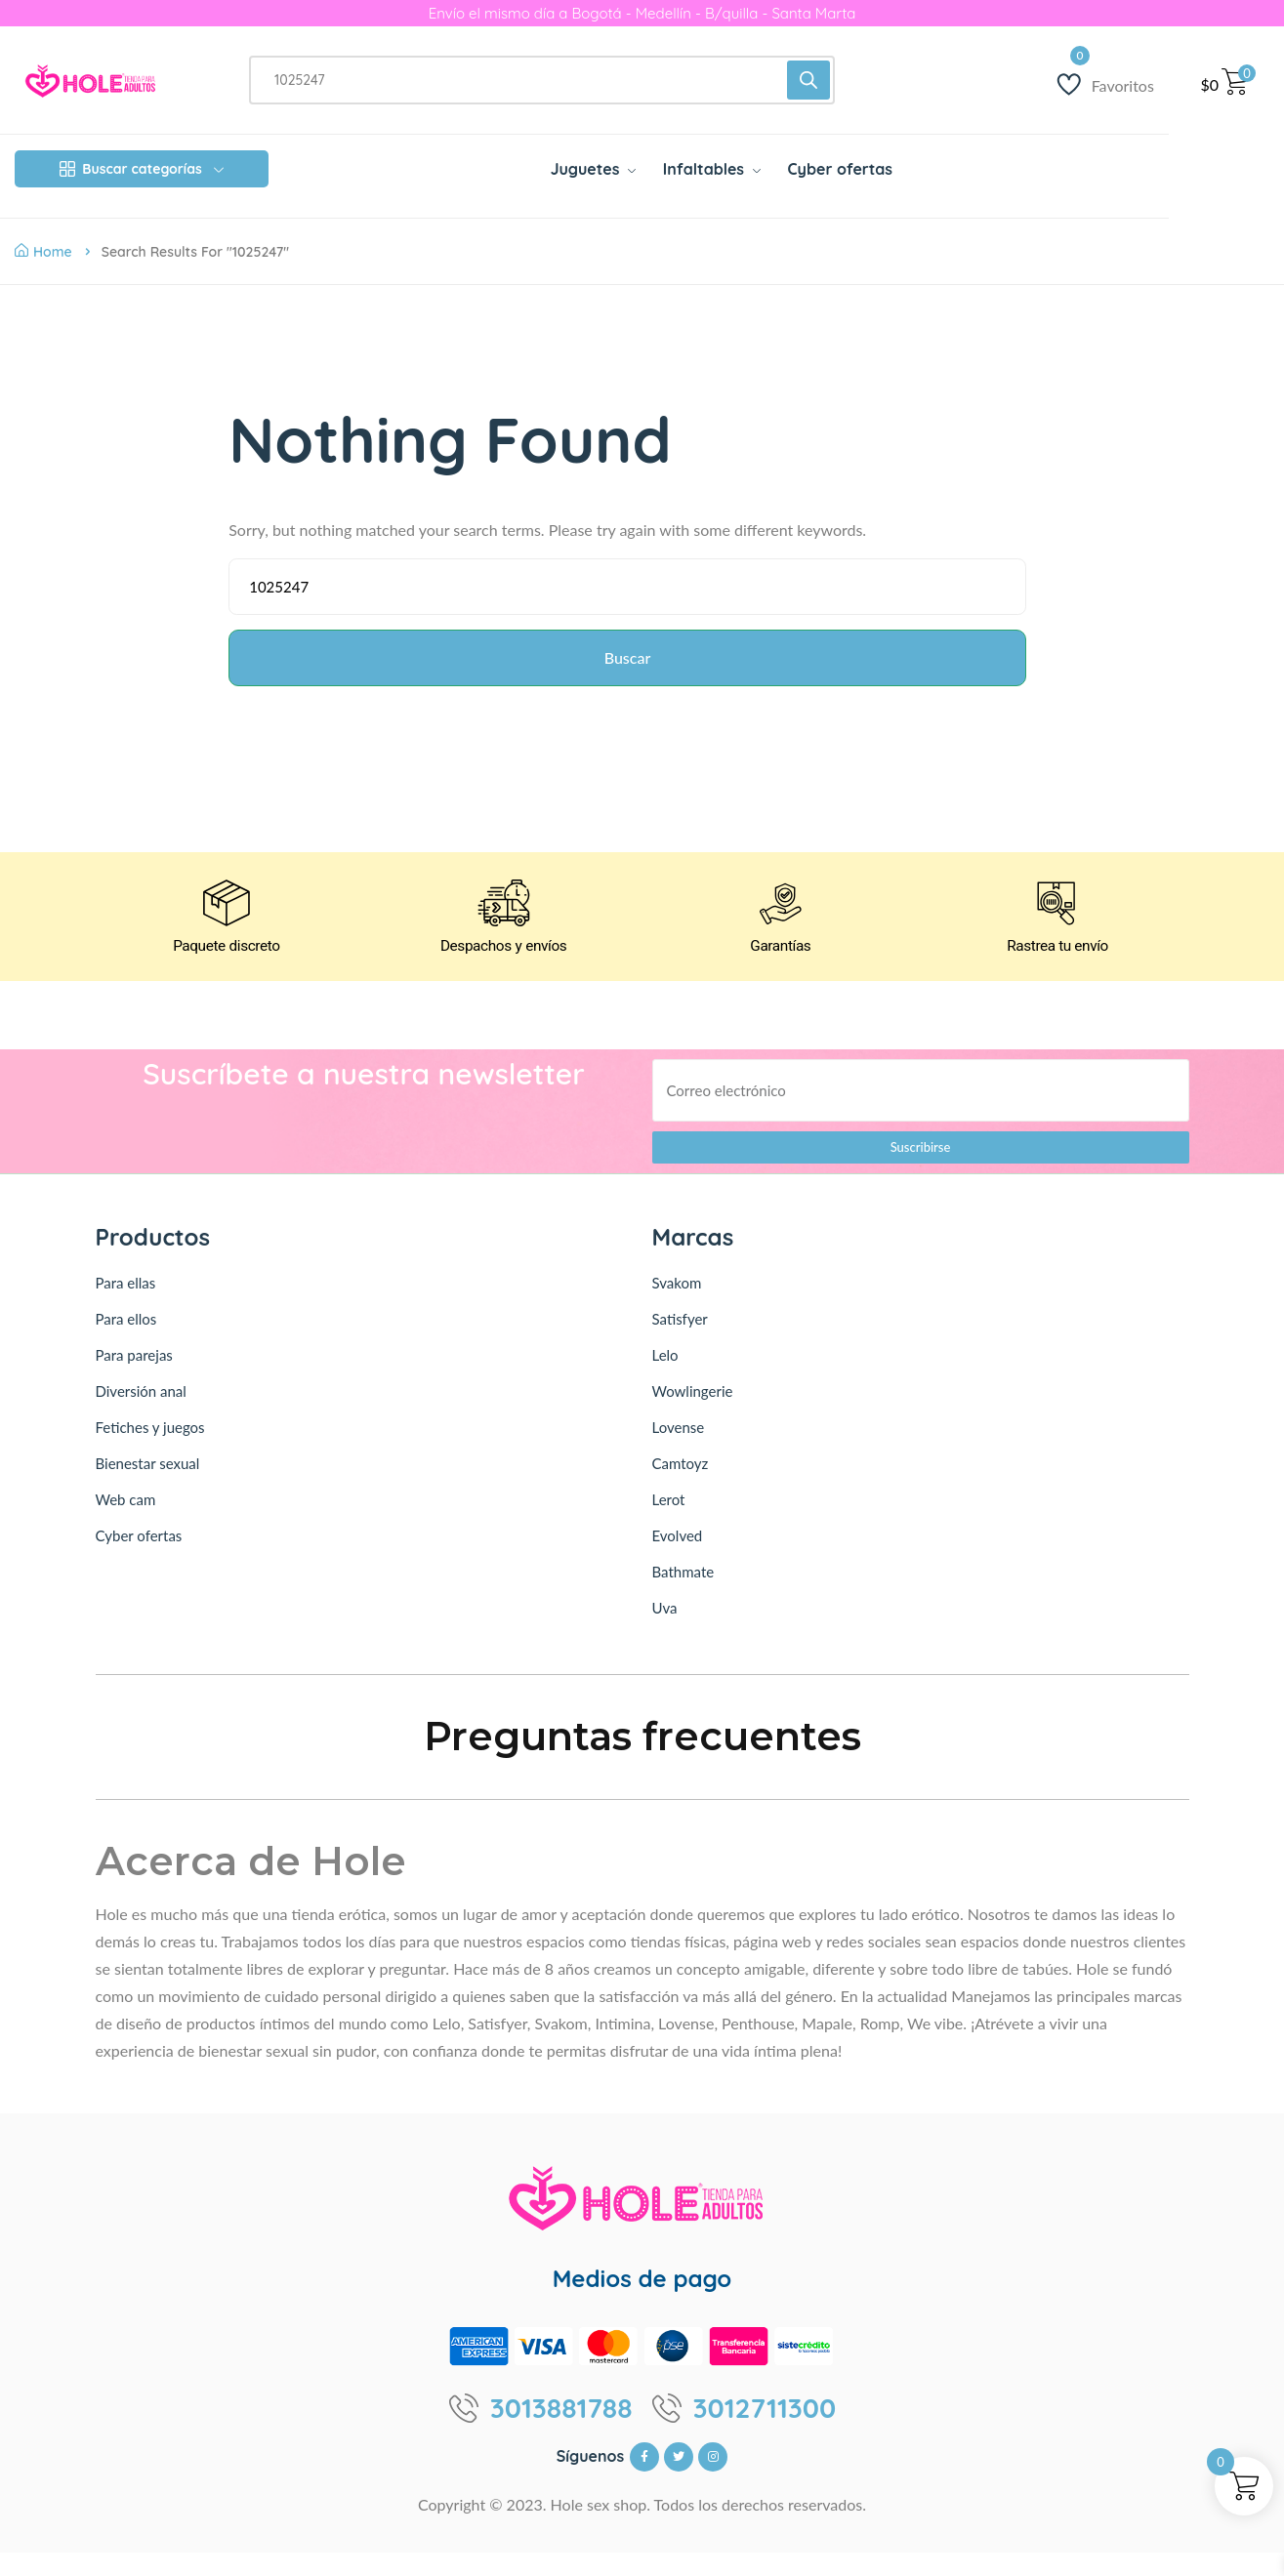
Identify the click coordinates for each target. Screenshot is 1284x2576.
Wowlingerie (692, 1414)
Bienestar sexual (148, 1486)
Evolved (677, 1559)
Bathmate (683, 1595)
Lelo (665, 1378)
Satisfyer (680, 1342)
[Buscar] (808, 80)
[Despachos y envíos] (504, 922)
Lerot (668, 1523)
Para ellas (126, 1306)
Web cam (126, 1523)
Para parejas (134, 1378)
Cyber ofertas (139, 1559)
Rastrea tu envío (1057, 971)
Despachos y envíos (503, 971)
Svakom (677, 1306)
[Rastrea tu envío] (1057, 922)
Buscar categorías (141, 169)
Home (43, 252)
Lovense (678, 1450)
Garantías (780, 971)
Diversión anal (141, 1414)
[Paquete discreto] (226, 922)
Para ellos (126, 1342)
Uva (665, 1631)
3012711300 (765, 2431)
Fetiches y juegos (150, 1450)
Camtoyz (680, 1486)
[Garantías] (780, 922)
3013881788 (561, 2431)
